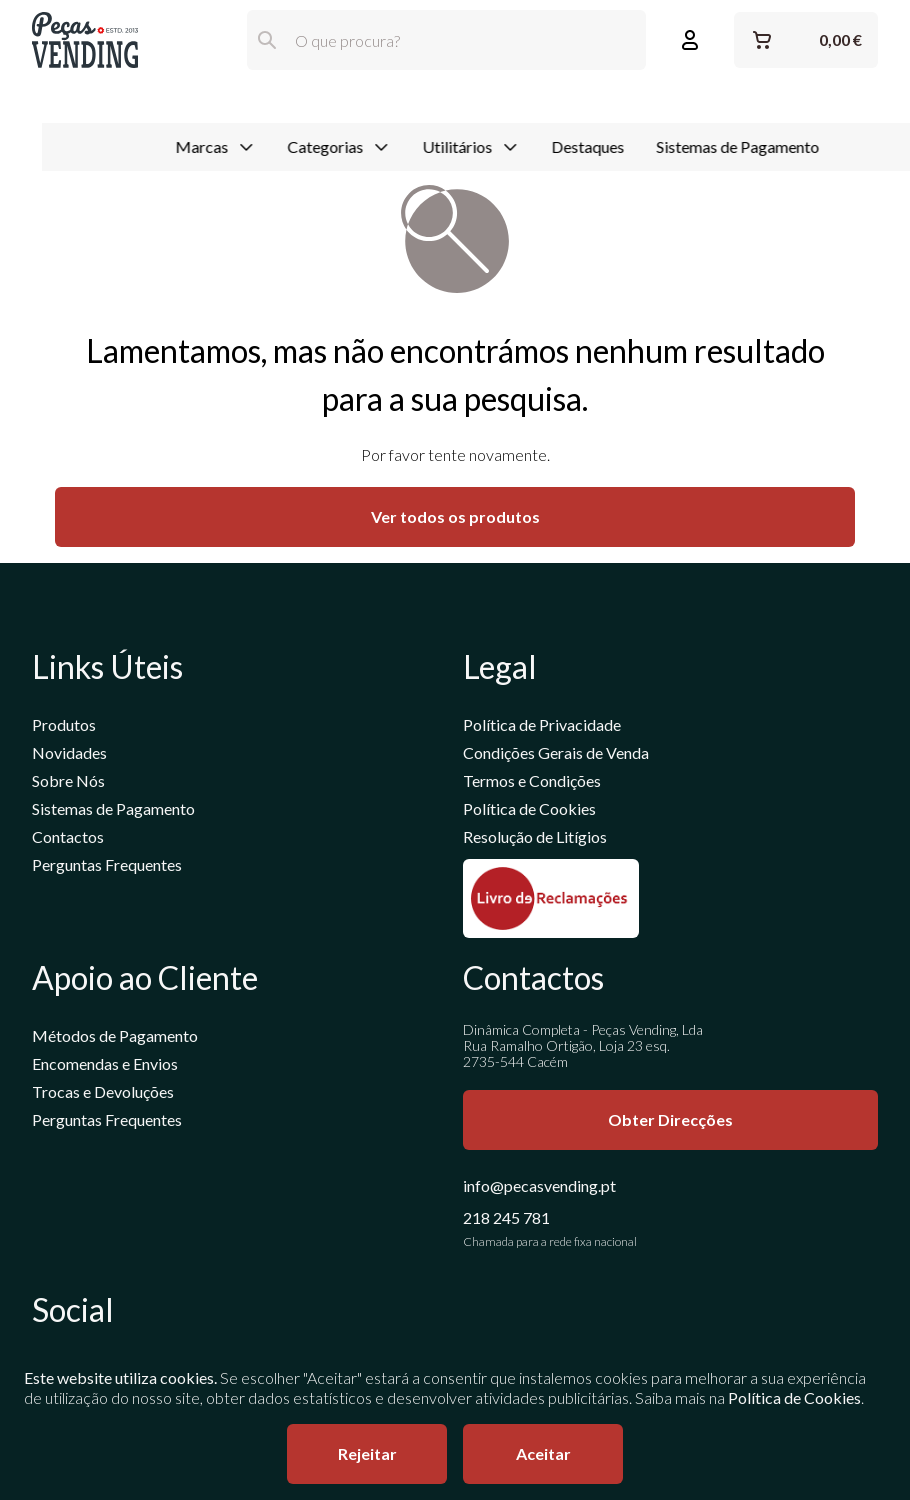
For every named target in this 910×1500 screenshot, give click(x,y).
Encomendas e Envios (105, 1064)
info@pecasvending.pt (539, 1186)
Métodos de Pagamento (115, 1036)
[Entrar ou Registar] (690, 40)
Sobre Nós (68, 781)
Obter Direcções (670, 1120)
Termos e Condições (532, 781)
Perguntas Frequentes (107, 865)
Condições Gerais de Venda (556, 753)
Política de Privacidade (542, 725)
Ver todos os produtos (455, 517)
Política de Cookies (529, 809)
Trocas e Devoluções (103, 1092)
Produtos (64, 725)
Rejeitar (367, 1453)
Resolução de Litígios (535, 837)
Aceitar (543, 1453)
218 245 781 (506, 1218)
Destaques (545, 103)
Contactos (68, 837)
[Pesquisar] (267, 40)
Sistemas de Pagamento (695, 103)
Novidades (69, 753)
